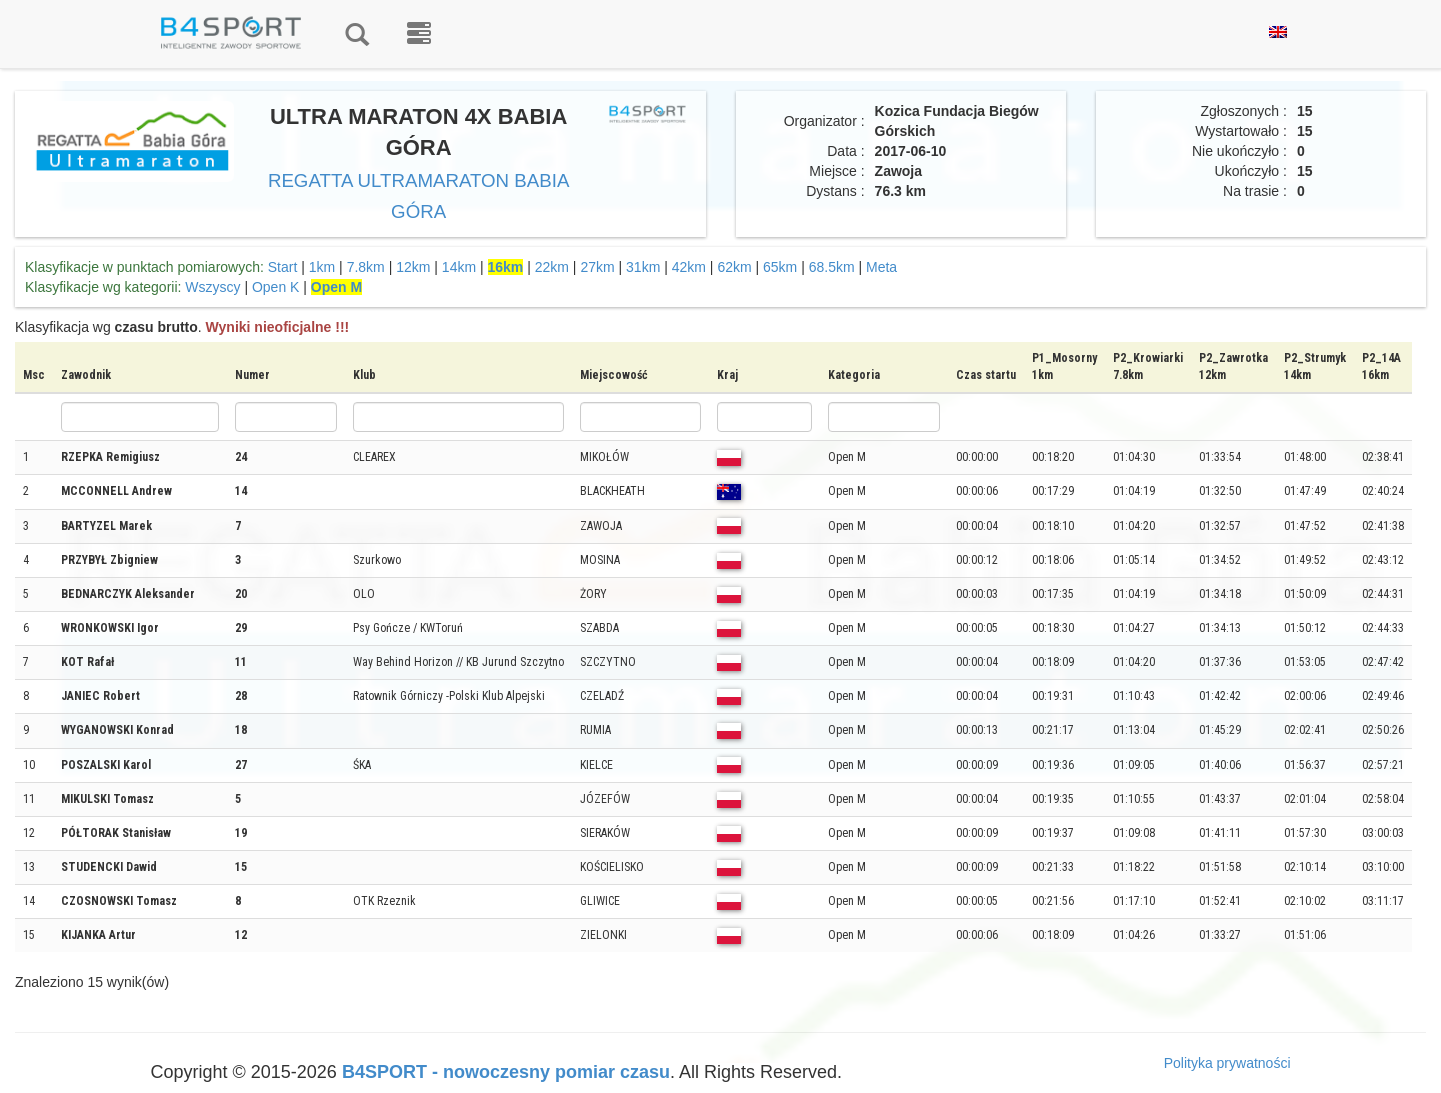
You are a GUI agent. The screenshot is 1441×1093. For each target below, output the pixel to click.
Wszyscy (212, 287)
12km (413, 267)
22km (552, 267)
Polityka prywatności (1227, 1063)
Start (283, 267)
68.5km (832, 267)
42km (689, 267)
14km (459, 267)
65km (780, 267)
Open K (275, 287)
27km (597, 267)
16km (506, 267)
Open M (336, 287)
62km (734, 267)
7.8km (366, 267)
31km (643, 267)
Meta (881, 267)
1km (322, 267)
